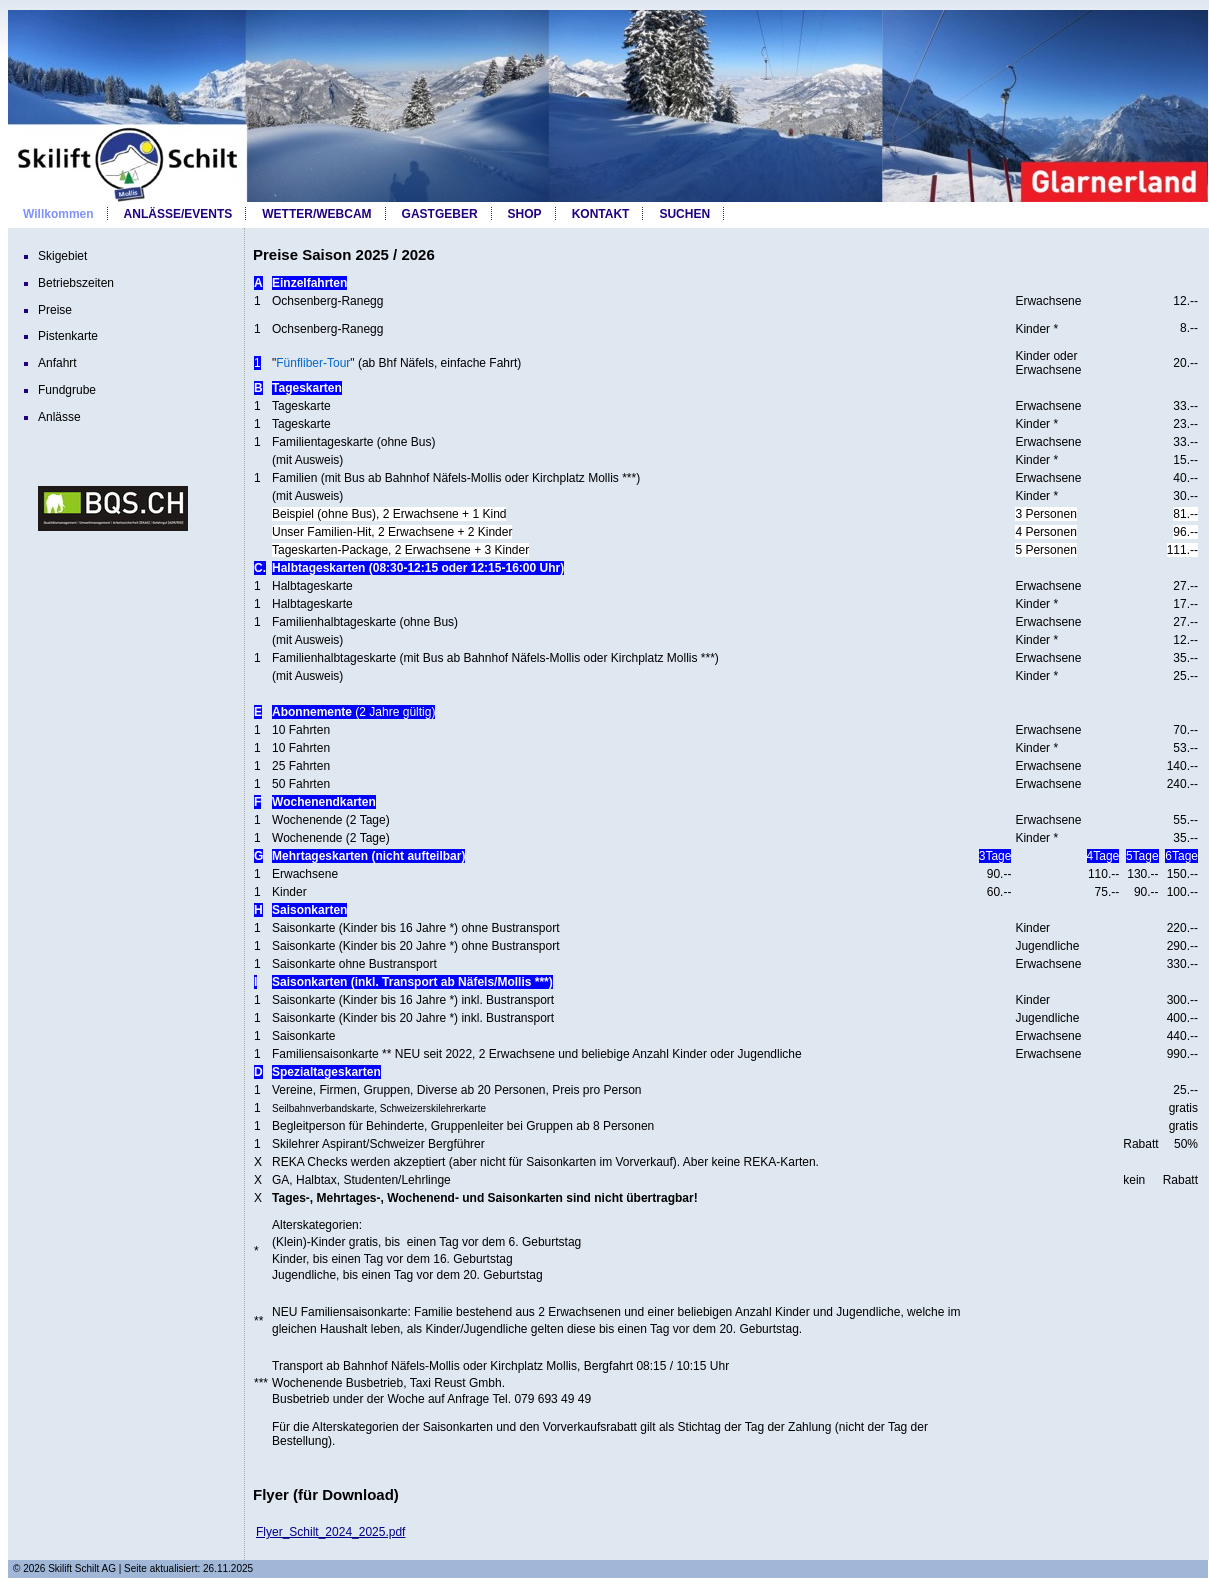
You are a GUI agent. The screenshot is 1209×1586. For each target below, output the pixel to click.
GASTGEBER (440, 214)
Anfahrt (57, 363)
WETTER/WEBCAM (316, 214)
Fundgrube (67, 390)
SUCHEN (684, 214)
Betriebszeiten (76, 283)
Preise (55, 310)
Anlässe (59, 417)
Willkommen (58, 214)
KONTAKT (601, 214)
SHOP (525, 214)
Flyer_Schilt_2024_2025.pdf (330, 1532)
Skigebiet (62, 256)
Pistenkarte (68, 336)
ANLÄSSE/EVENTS (178, 214)
